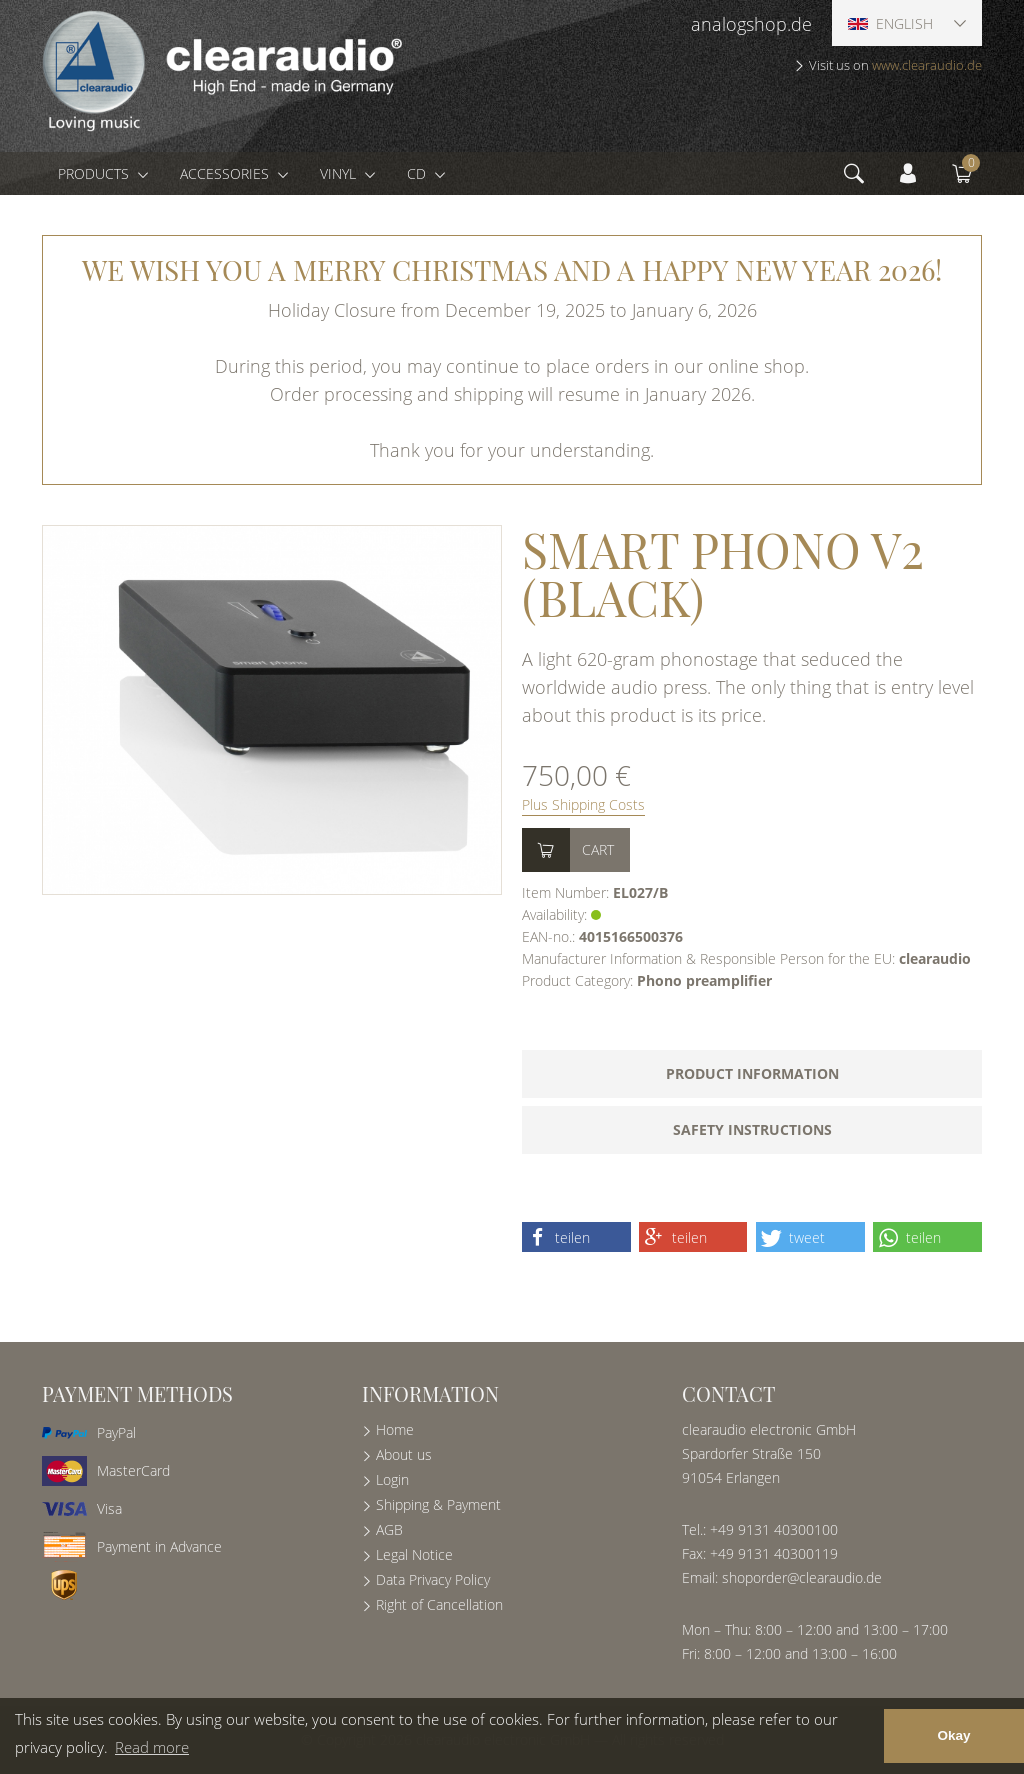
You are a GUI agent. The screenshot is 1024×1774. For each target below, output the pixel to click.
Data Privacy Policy (433, 1579)
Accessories (226, 173)
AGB (389, 1529)
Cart (598, 849)
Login (392, 1479)
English (890, 23)
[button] (576, 1237)
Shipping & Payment (438, 1504)
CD (418, 173)
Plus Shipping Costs (583, 804)
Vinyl (340, 173)
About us (404, 1454)
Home (395, 1429)
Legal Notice (414, 1554)
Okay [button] (953, 1735)
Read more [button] (152, 1747)
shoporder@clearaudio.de (802, 1577)
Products (95, 173)
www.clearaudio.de (927, 65)
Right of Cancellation (439, 1604)
